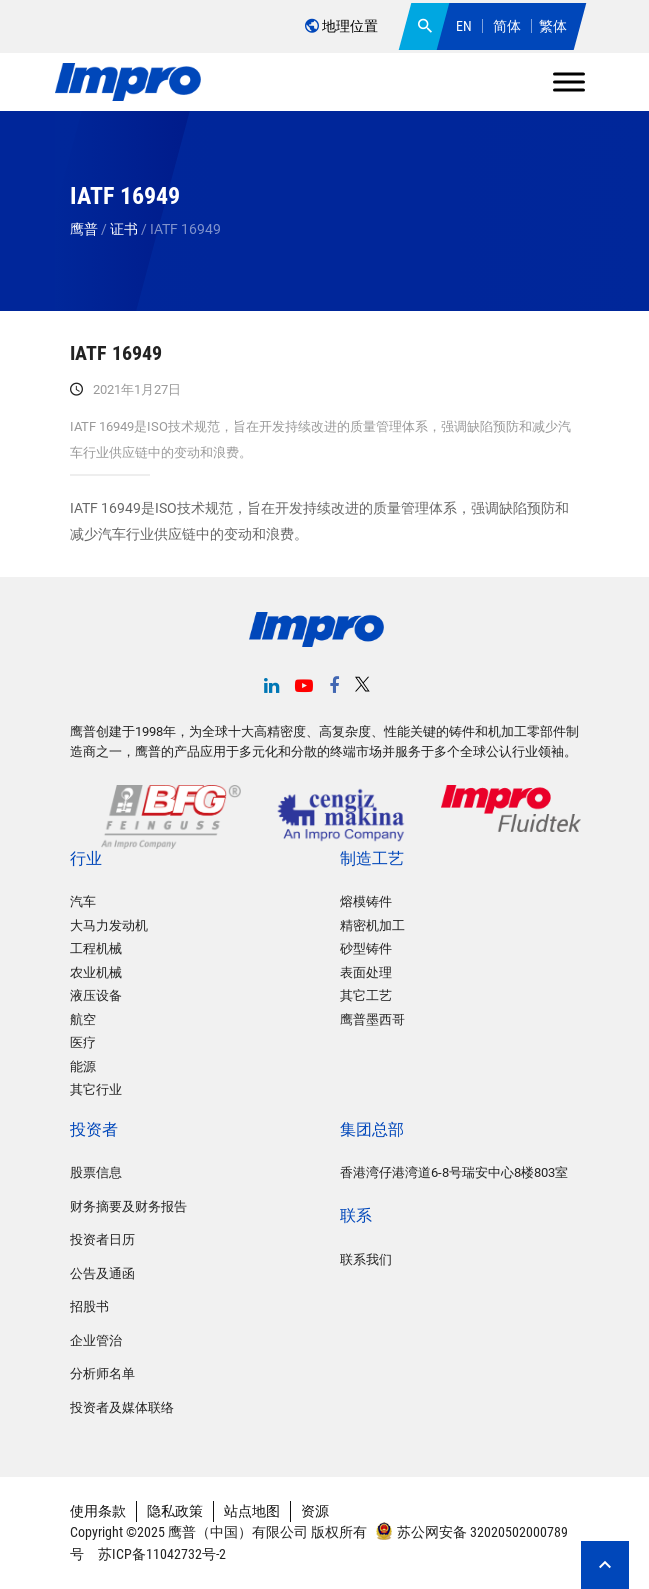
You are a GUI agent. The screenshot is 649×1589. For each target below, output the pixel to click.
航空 (83, 1019)
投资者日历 (102, 1239)
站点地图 (252, 1511)
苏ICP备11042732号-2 (160, 1554)
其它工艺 (366, 995)
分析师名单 (102, 1373)
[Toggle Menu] (569, 81)
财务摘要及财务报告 (128, 1206)
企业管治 (96, 1340)
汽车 (83, 901)
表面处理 (366, 972)
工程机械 (96, 948)
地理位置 (341, 26)
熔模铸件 (366, 901)
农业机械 (96, 972)
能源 (83, 1066)
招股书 (89, 1306)
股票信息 (96, 1172)
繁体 (553, 26)
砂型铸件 (366, 948)
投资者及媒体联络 (122, 1407)
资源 (315, 1511)
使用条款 (98, 1511)
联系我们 (366, 1259)
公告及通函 (102, 1273)
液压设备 (96, 995)
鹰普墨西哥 (372, 1019)
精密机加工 (372, 925)
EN (464, 26)
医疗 (83, 1042)
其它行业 (96, 1089)
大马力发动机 (109, 925)
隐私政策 (175, 1511)
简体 (507, 26)
